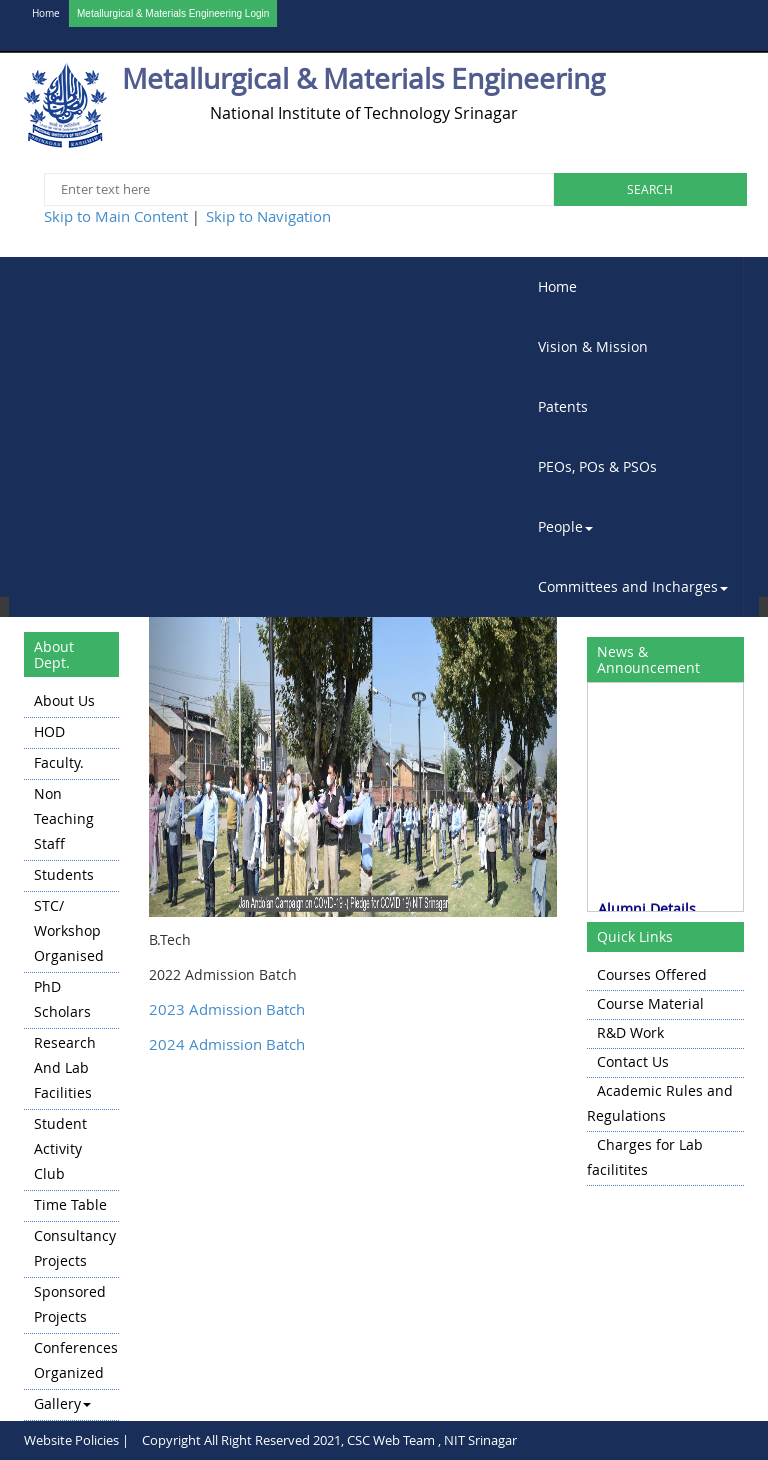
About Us (64, 700)
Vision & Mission (593, 346)
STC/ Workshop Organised (69, 930)
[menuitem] (633, 287)
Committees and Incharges (633, 586)
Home (46, 13)
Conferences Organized (76, 1360)
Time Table (70, 1204)
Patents (563, 406)
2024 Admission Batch (227, 1044)
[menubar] (633, 437)
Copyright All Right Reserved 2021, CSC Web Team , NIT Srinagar (329, 1440)
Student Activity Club (60, 1148)
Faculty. (59, 762)
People (565, 526)
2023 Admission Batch (227, 1009)
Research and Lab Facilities (65, 1067)
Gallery (62, 1403)
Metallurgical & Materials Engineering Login (173, 13)
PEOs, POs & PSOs (597, 466)
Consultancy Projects (75, 1248)
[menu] (71, 1054)
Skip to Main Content (116, 216)
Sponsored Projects (70, 1304)
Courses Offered (652, 974)
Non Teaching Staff (64, 818)
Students (64, 874)
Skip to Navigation (268, 216)
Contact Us (633, 1061)
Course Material (650, 1003)
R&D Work (630, 1032)
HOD (49, 731)
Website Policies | (76, 1440)
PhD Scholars (62, 999)
